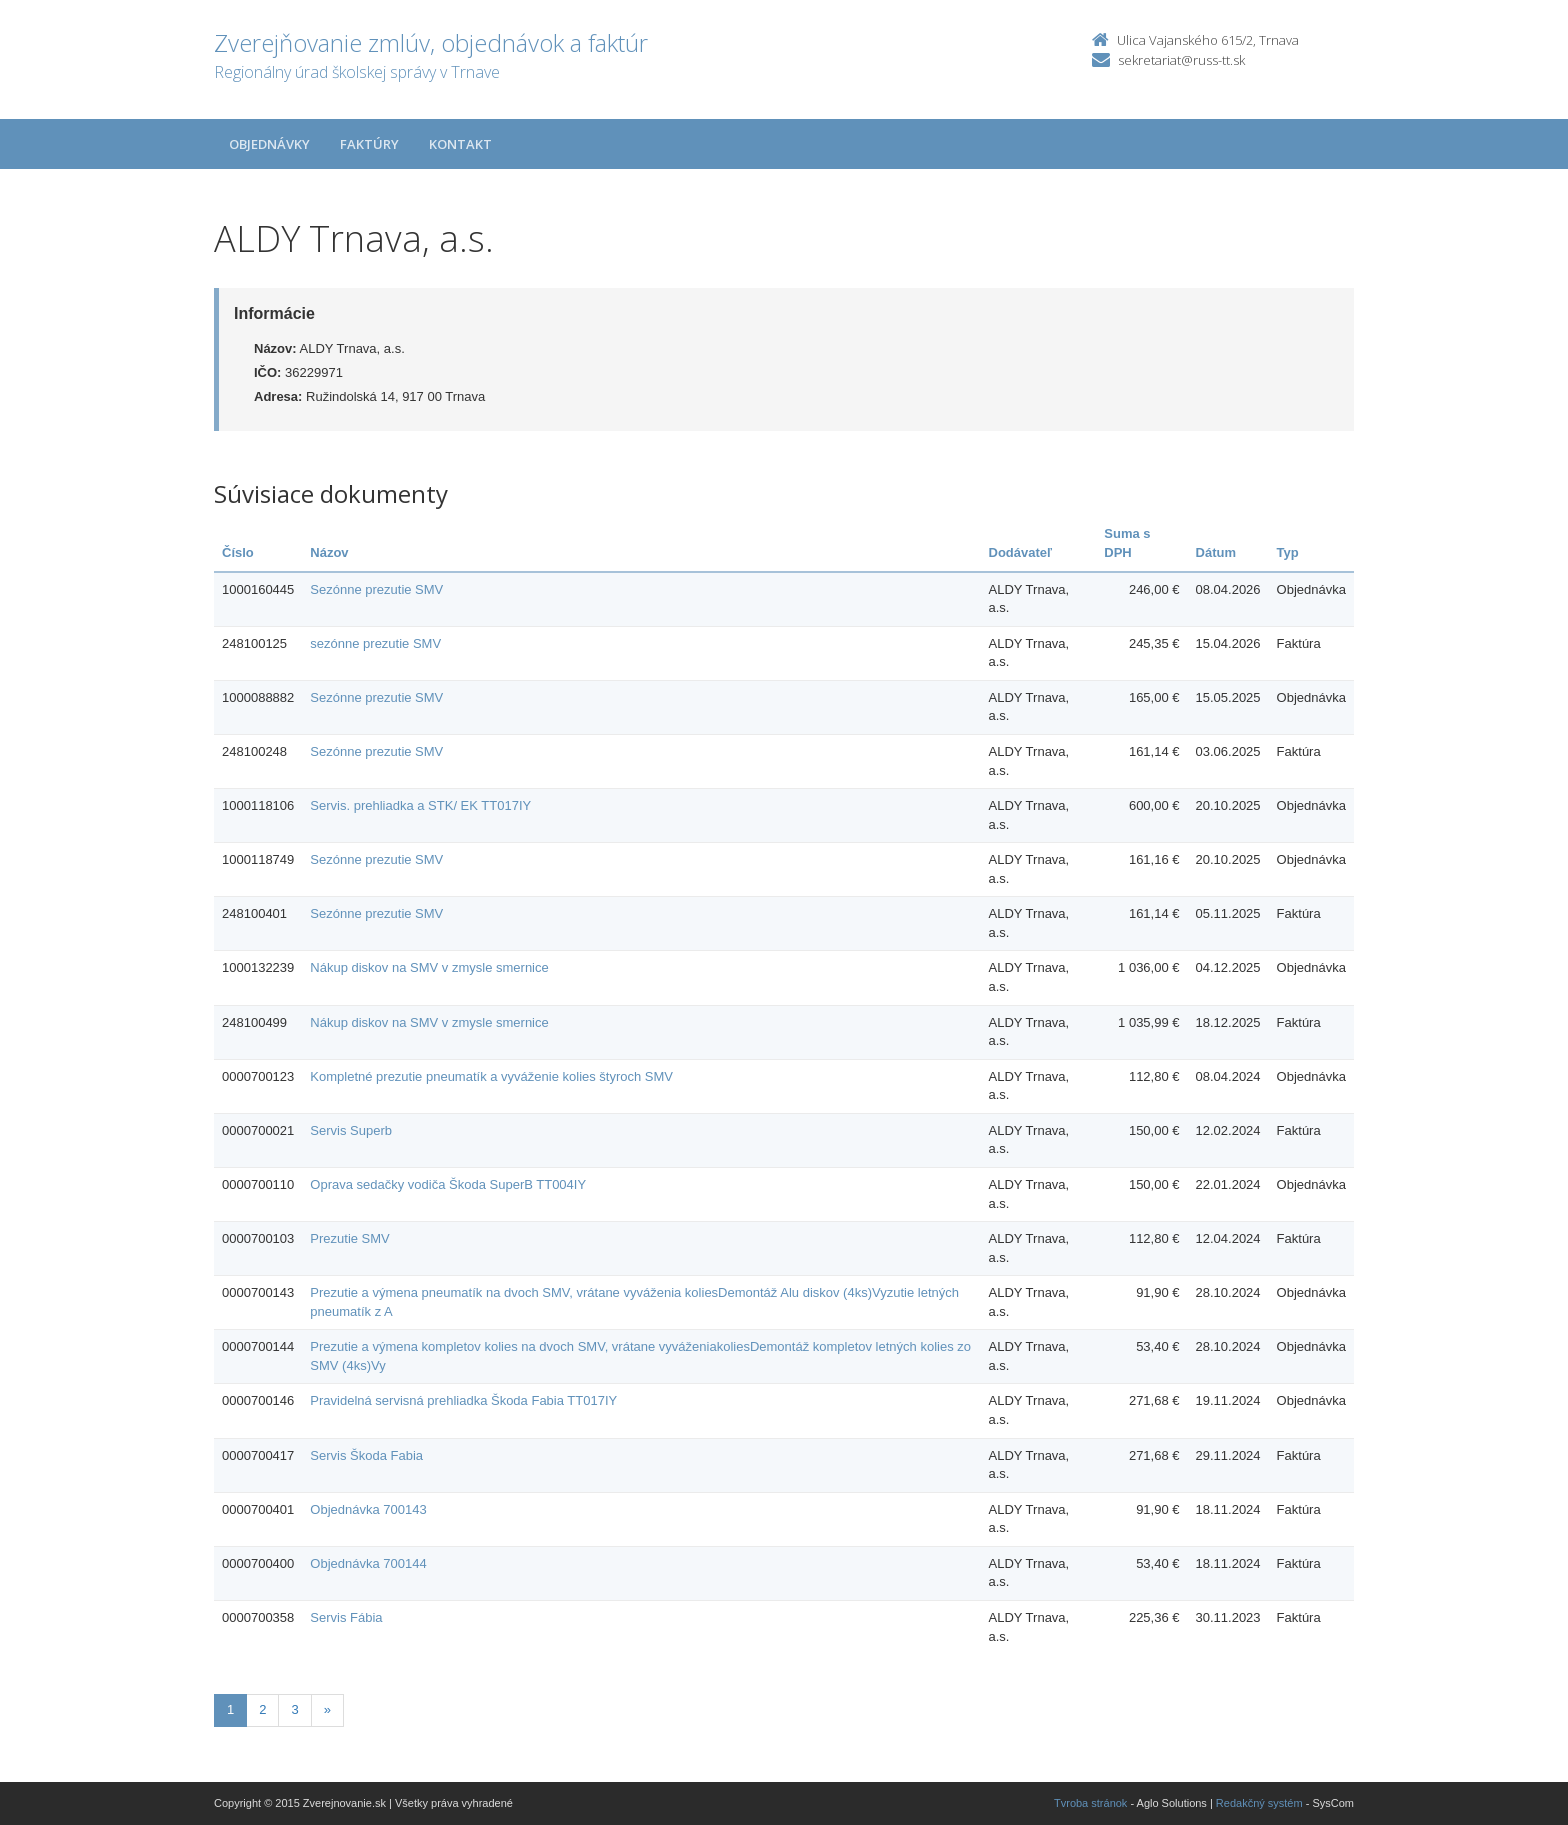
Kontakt (460, 144)
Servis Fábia (346, 1617)
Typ (1288, 552)
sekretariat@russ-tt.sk (1181, 60)
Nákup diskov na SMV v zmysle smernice (429, 967)
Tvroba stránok (1090, 1803)
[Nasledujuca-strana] (327, 1710)
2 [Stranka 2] (262, 1709)
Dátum (1216, 552)
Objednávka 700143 (368, 1509)
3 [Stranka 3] (294, 1709)
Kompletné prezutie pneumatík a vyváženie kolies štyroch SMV (491, 1076)
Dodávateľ (1021, 552)
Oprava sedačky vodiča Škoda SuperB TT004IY (448, 1184)
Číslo (238, 552)
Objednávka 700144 (368, 1563)
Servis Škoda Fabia (366, 1455)
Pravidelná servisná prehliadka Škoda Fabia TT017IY (463, 1400)
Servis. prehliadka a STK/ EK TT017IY (420, 805)
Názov (329, 552)
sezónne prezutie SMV (375, 643)
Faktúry (369, 144)
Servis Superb (351, 1130)
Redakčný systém (1259, 1803)
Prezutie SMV (349, 1238)
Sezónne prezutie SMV (376, 589)
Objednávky (269, 144)
